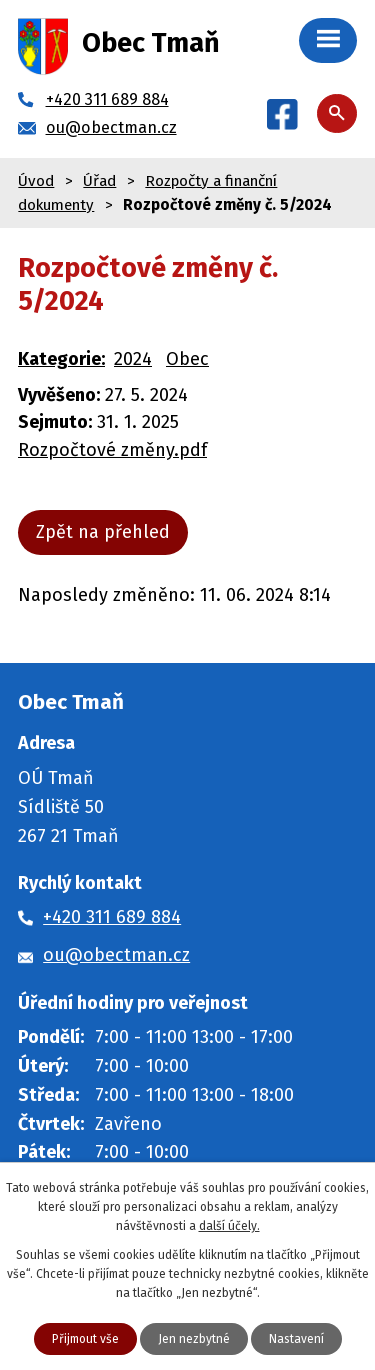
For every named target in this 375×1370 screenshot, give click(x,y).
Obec (187, 359)
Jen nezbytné (194, 1339)
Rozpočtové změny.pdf (112, 450)
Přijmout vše (85, 1339)
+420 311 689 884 (112, 917)
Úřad (99, 181)
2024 (133, 359)
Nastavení (296, 1339)
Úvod (36, 181)
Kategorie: (61, 359)
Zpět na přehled (103, 532)
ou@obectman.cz (116, 955)
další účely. (229, 1226)
